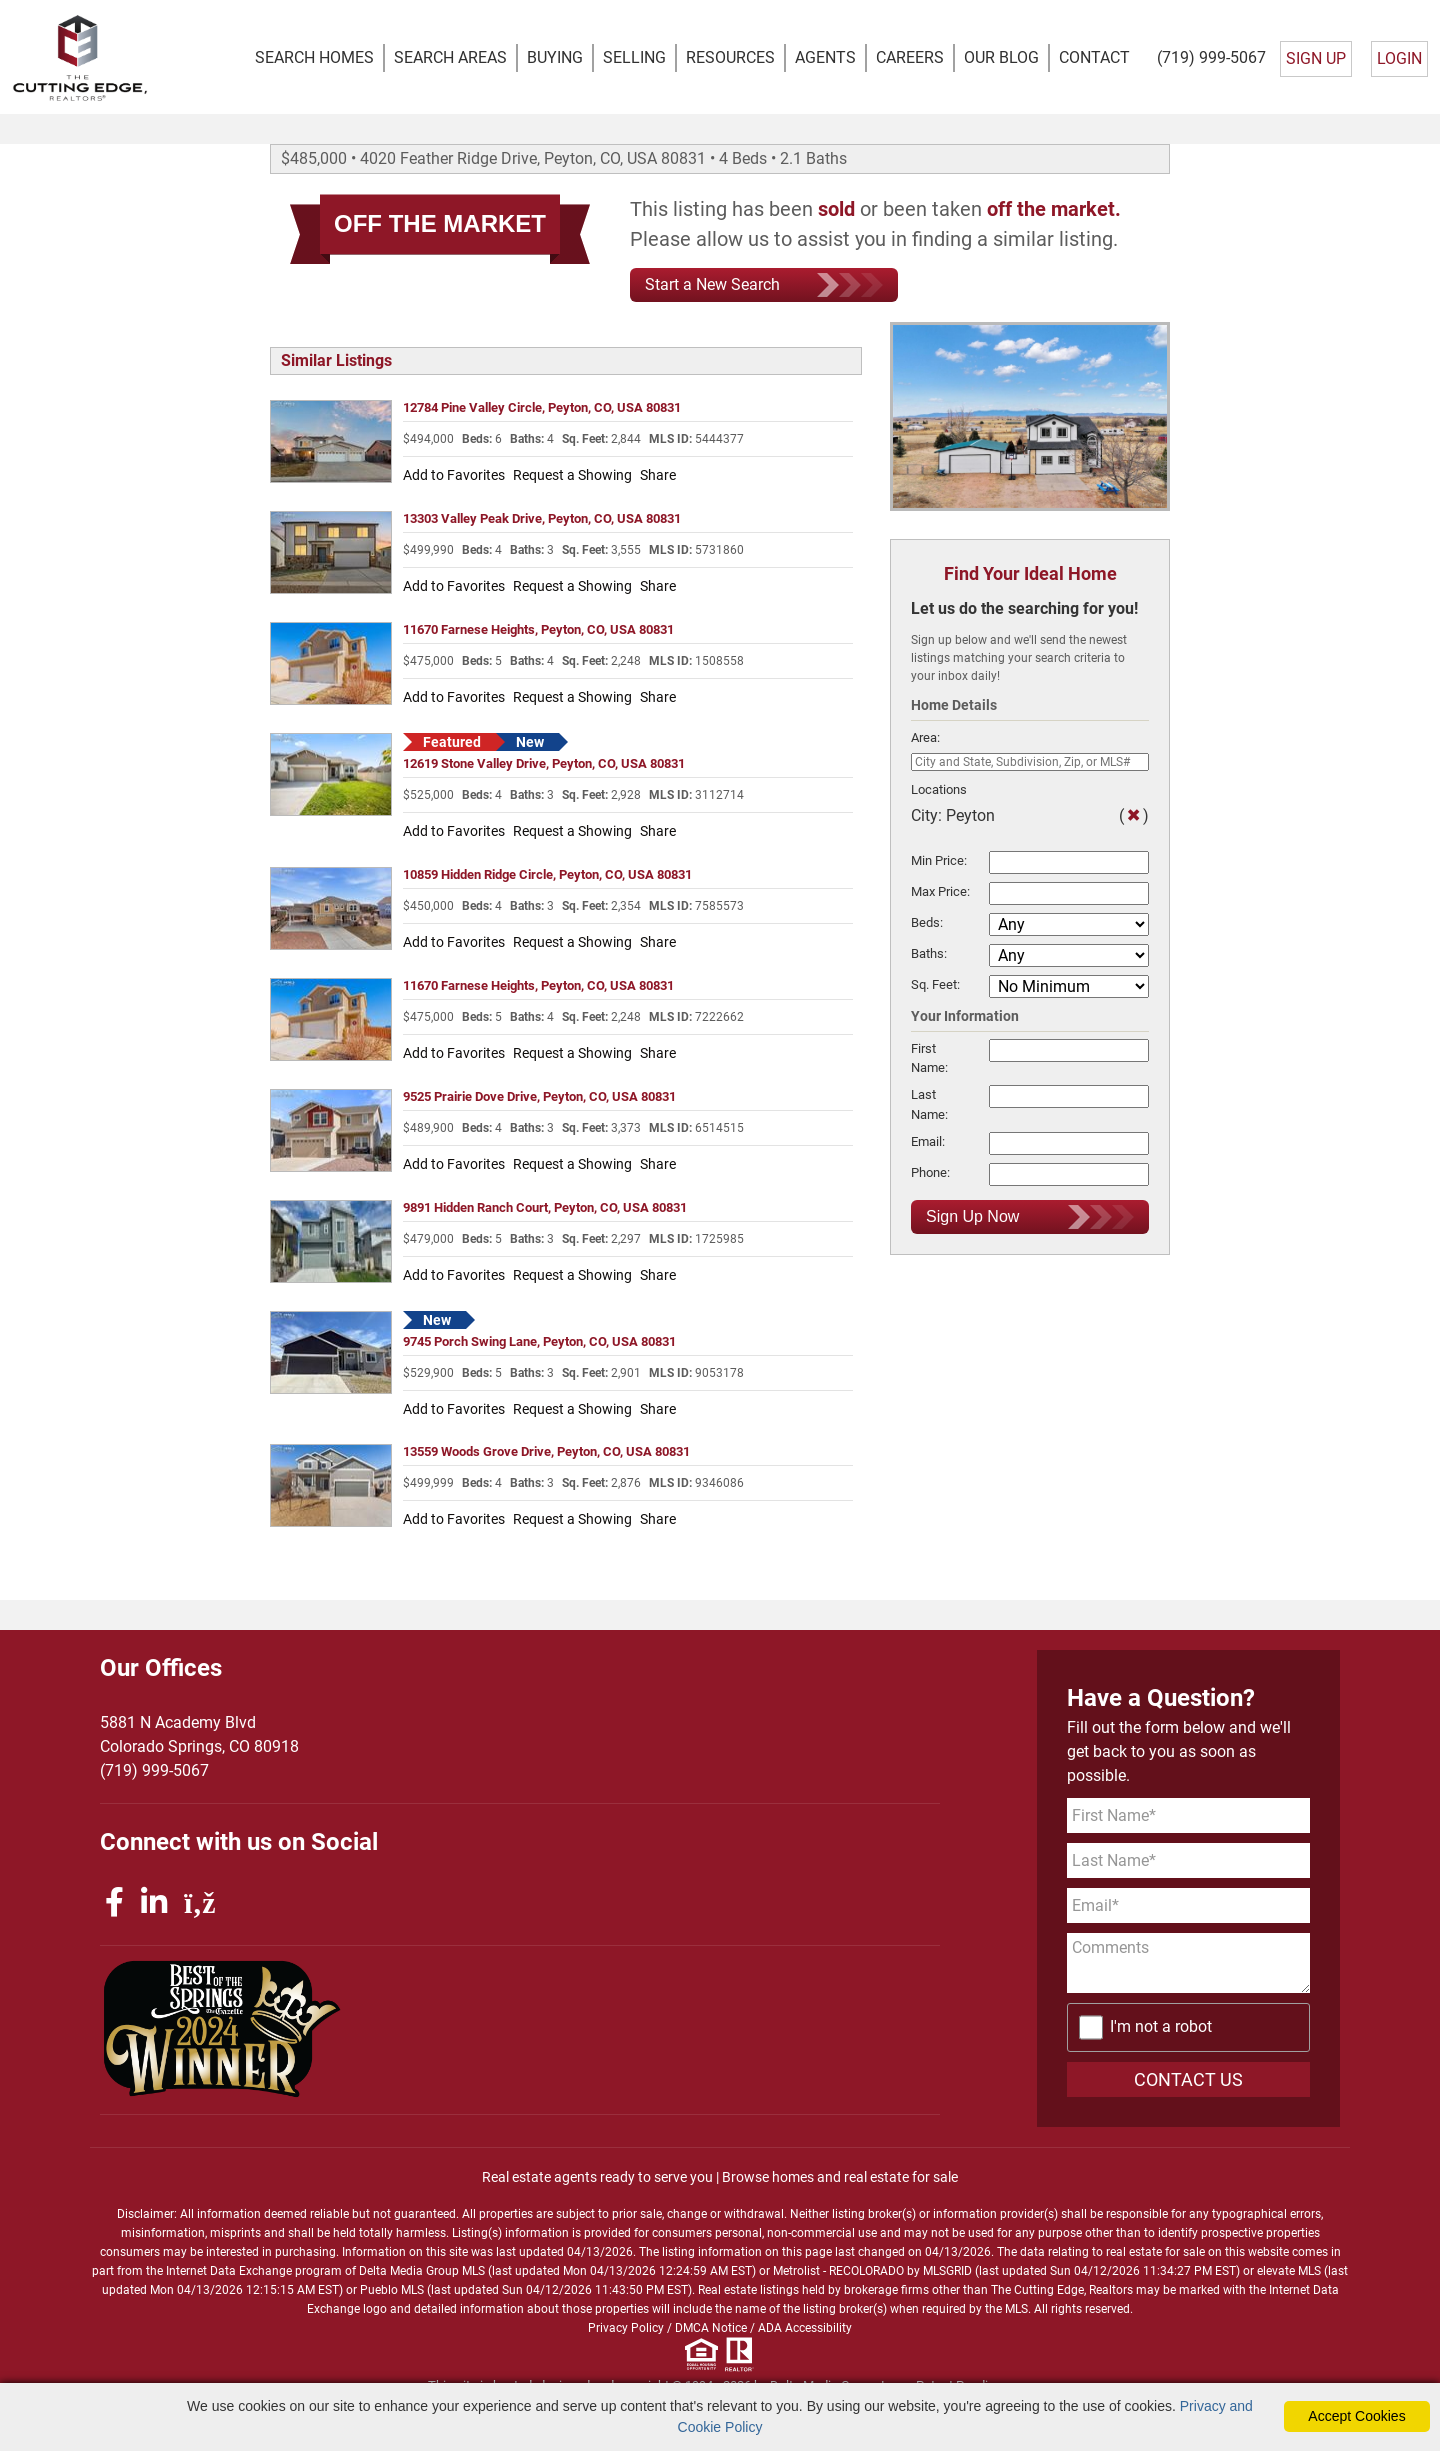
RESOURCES (730, 57)
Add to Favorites (454, 476)
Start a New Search (764, 286)
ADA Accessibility (805, 2328)
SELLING (634, 57)
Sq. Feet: (935, 984)
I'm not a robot (1161, 2027)
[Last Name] (1188, 1861)
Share (658, 476)
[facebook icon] (118, 1903)
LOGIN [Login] (1399, 58)
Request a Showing (572, 476)
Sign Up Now (1030, 1217)
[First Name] (1188, 1816)
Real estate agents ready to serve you (597, 2177)
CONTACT (1094, 57)
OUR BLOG (1001, 57)
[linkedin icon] (157, 1903)
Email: (928, 1141)
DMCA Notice (711, 2328)
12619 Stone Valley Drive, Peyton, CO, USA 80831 (544, 764)
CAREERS (910, 57)
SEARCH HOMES (314, 57)
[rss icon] (200, 1903)
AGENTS (825, 57)
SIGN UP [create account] (1316, 58)
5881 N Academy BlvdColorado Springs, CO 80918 (199, 1735)
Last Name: (929, 1105)
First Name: (929, 1059)
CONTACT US (1188, 2079)
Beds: (927, 922)
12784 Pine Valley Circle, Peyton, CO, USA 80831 (542, 408)
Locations (939, 789)
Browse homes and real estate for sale (840, 2177)
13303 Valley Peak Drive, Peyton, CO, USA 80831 (542, 519)
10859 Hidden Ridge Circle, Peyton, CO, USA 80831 (547, 874)
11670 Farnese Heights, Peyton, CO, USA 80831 (538, 630)
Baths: (929, 953)
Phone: (930, 1172)
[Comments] (1188, 1964)
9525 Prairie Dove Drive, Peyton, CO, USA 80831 (539, 1096)
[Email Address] (1188, 1906)
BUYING (555, 57)
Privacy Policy (626, 2328)
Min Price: (939, 860)
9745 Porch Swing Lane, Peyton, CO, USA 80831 (539, 1341)
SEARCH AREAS (450, 57)
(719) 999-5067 (1211, 57)
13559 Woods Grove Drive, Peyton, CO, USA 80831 (546, 1452)
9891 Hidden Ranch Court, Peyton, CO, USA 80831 (545, 1207)
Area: (925, 738)
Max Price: (940, 891)
